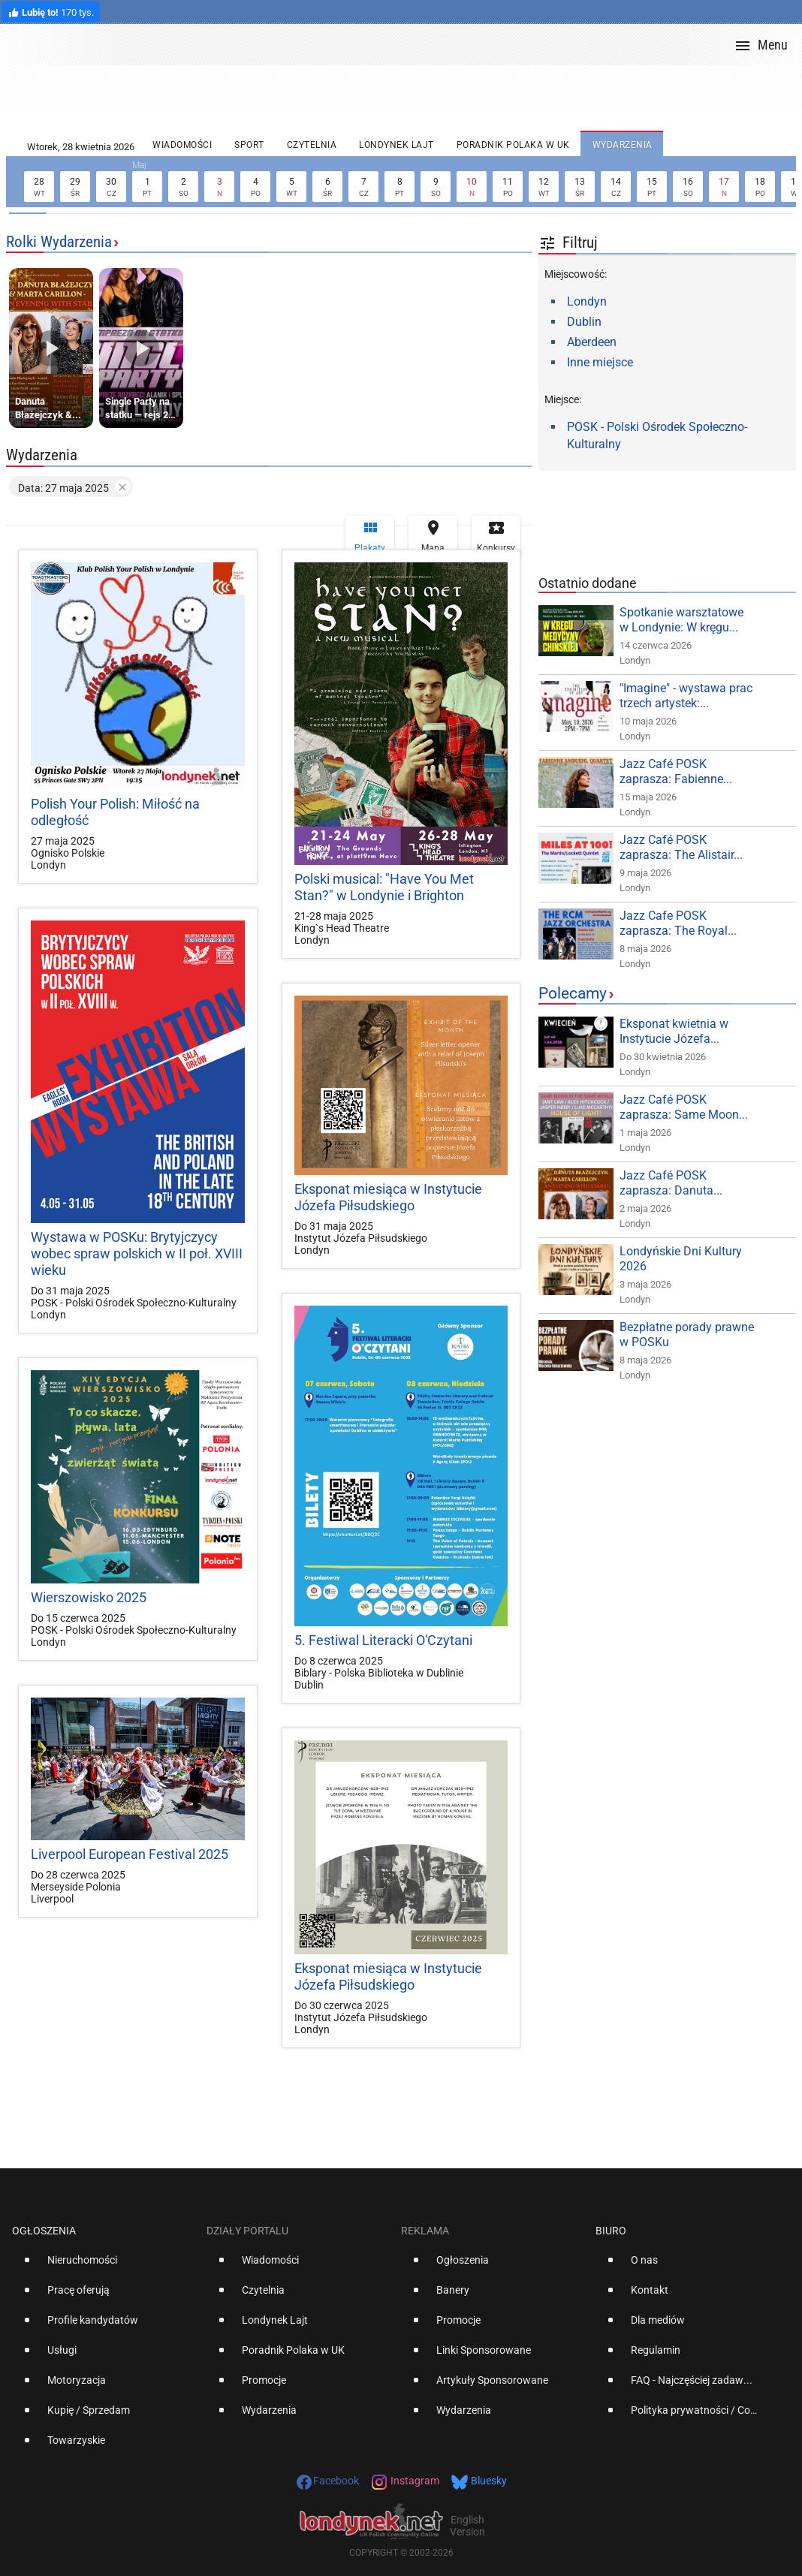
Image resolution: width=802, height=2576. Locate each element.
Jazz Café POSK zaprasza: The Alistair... (681, 847)
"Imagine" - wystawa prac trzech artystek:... (686, 695)
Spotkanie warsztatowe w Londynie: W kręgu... (681, 619)
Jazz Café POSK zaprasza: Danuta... (671, 1183)
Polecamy (572, 993)
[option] (103, 2266)
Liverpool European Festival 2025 (129, 1854)
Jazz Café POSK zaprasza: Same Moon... (684, 1107)
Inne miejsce (600, 362)
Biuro (610, 2231)
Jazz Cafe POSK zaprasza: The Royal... (678, 923)
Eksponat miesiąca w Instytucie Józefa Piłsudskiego (388, 1197)
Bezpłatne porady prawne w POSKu (687, 1334)
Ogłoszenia (44, 2231)
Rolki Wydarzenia (59, 242)
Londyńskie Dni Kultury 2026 (681, 1258)
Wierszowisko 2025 (88, 1597)
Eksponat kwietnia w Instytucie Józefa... (674, 1031)
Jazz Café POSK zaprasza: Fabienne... (676, 771)
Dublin (584, 322)
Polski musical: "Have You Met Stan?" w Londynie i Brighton (384, 887)
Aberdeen (592, 342)
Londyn (587, 301)
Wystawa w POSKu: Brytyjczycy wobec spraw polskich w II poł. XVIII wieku (137, 1253)
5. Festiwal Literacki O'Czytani (383, 1640)
